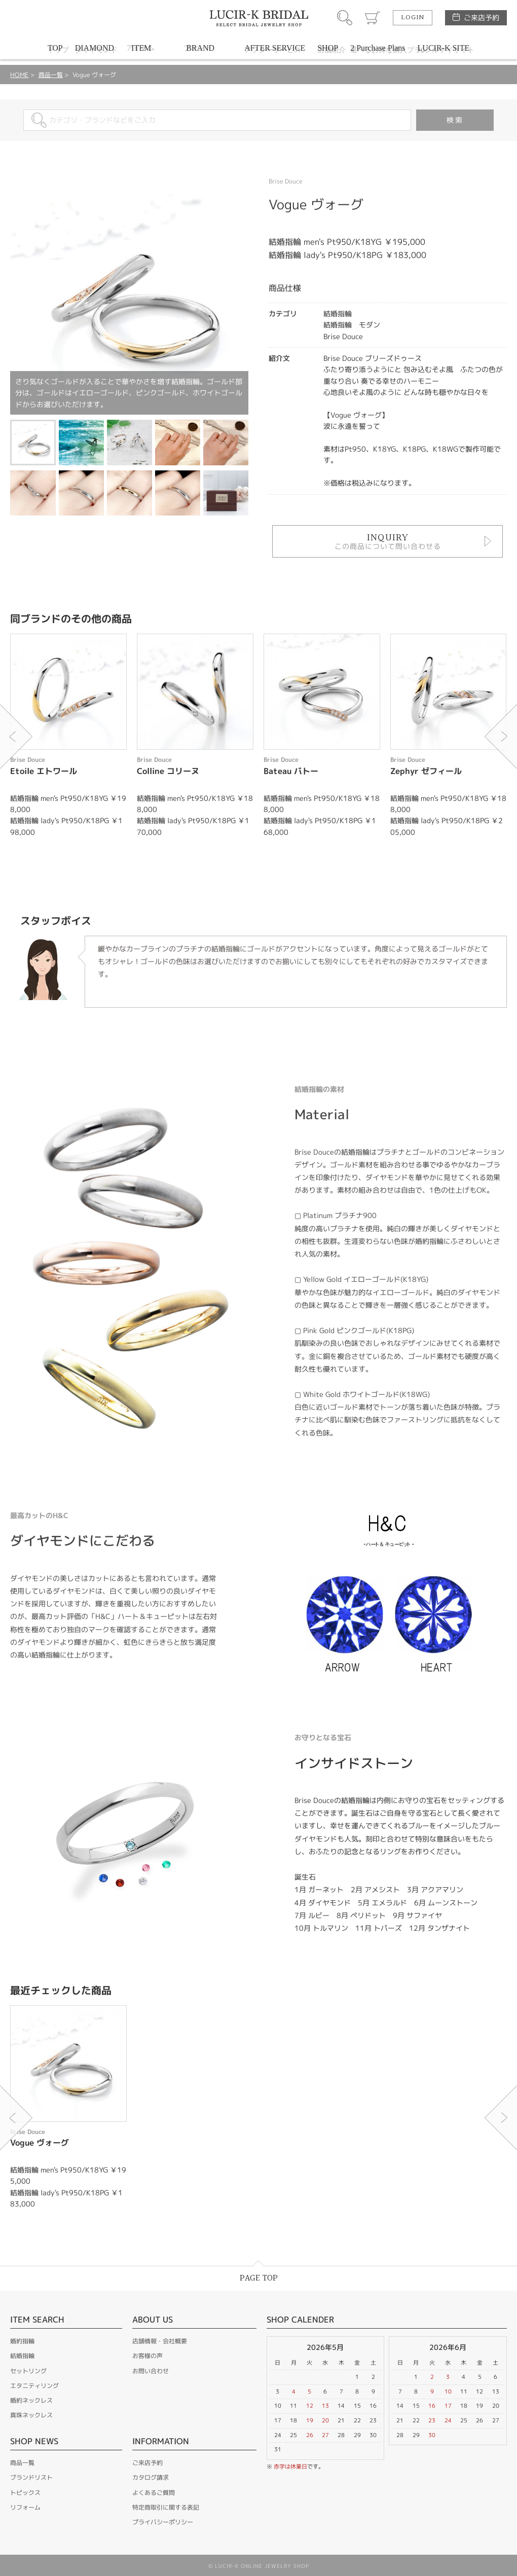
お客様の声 (147, 2355)
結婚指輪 (22, 2355)
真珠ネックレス (31, 2415)
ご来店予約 (481, 17)
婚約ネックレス (31, 2400)
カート (372, 17)
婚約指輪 (22, 2341)
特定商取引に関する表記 (165, 2507)
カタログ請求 (150, 2477)
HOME (19, 74)
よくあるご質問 (153, 2492)
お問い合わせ (150, 2371)
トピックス (25, 2492)
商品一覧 (51, 74)
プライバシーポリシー (162, 2522)
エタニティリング (34, 2385)
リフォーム (25, 2507)
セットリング (28, 2371)
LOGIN (412, 17)
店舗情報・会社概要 (159, 2341)
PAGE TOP (259, 2278)
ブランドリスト (31, 2477)
